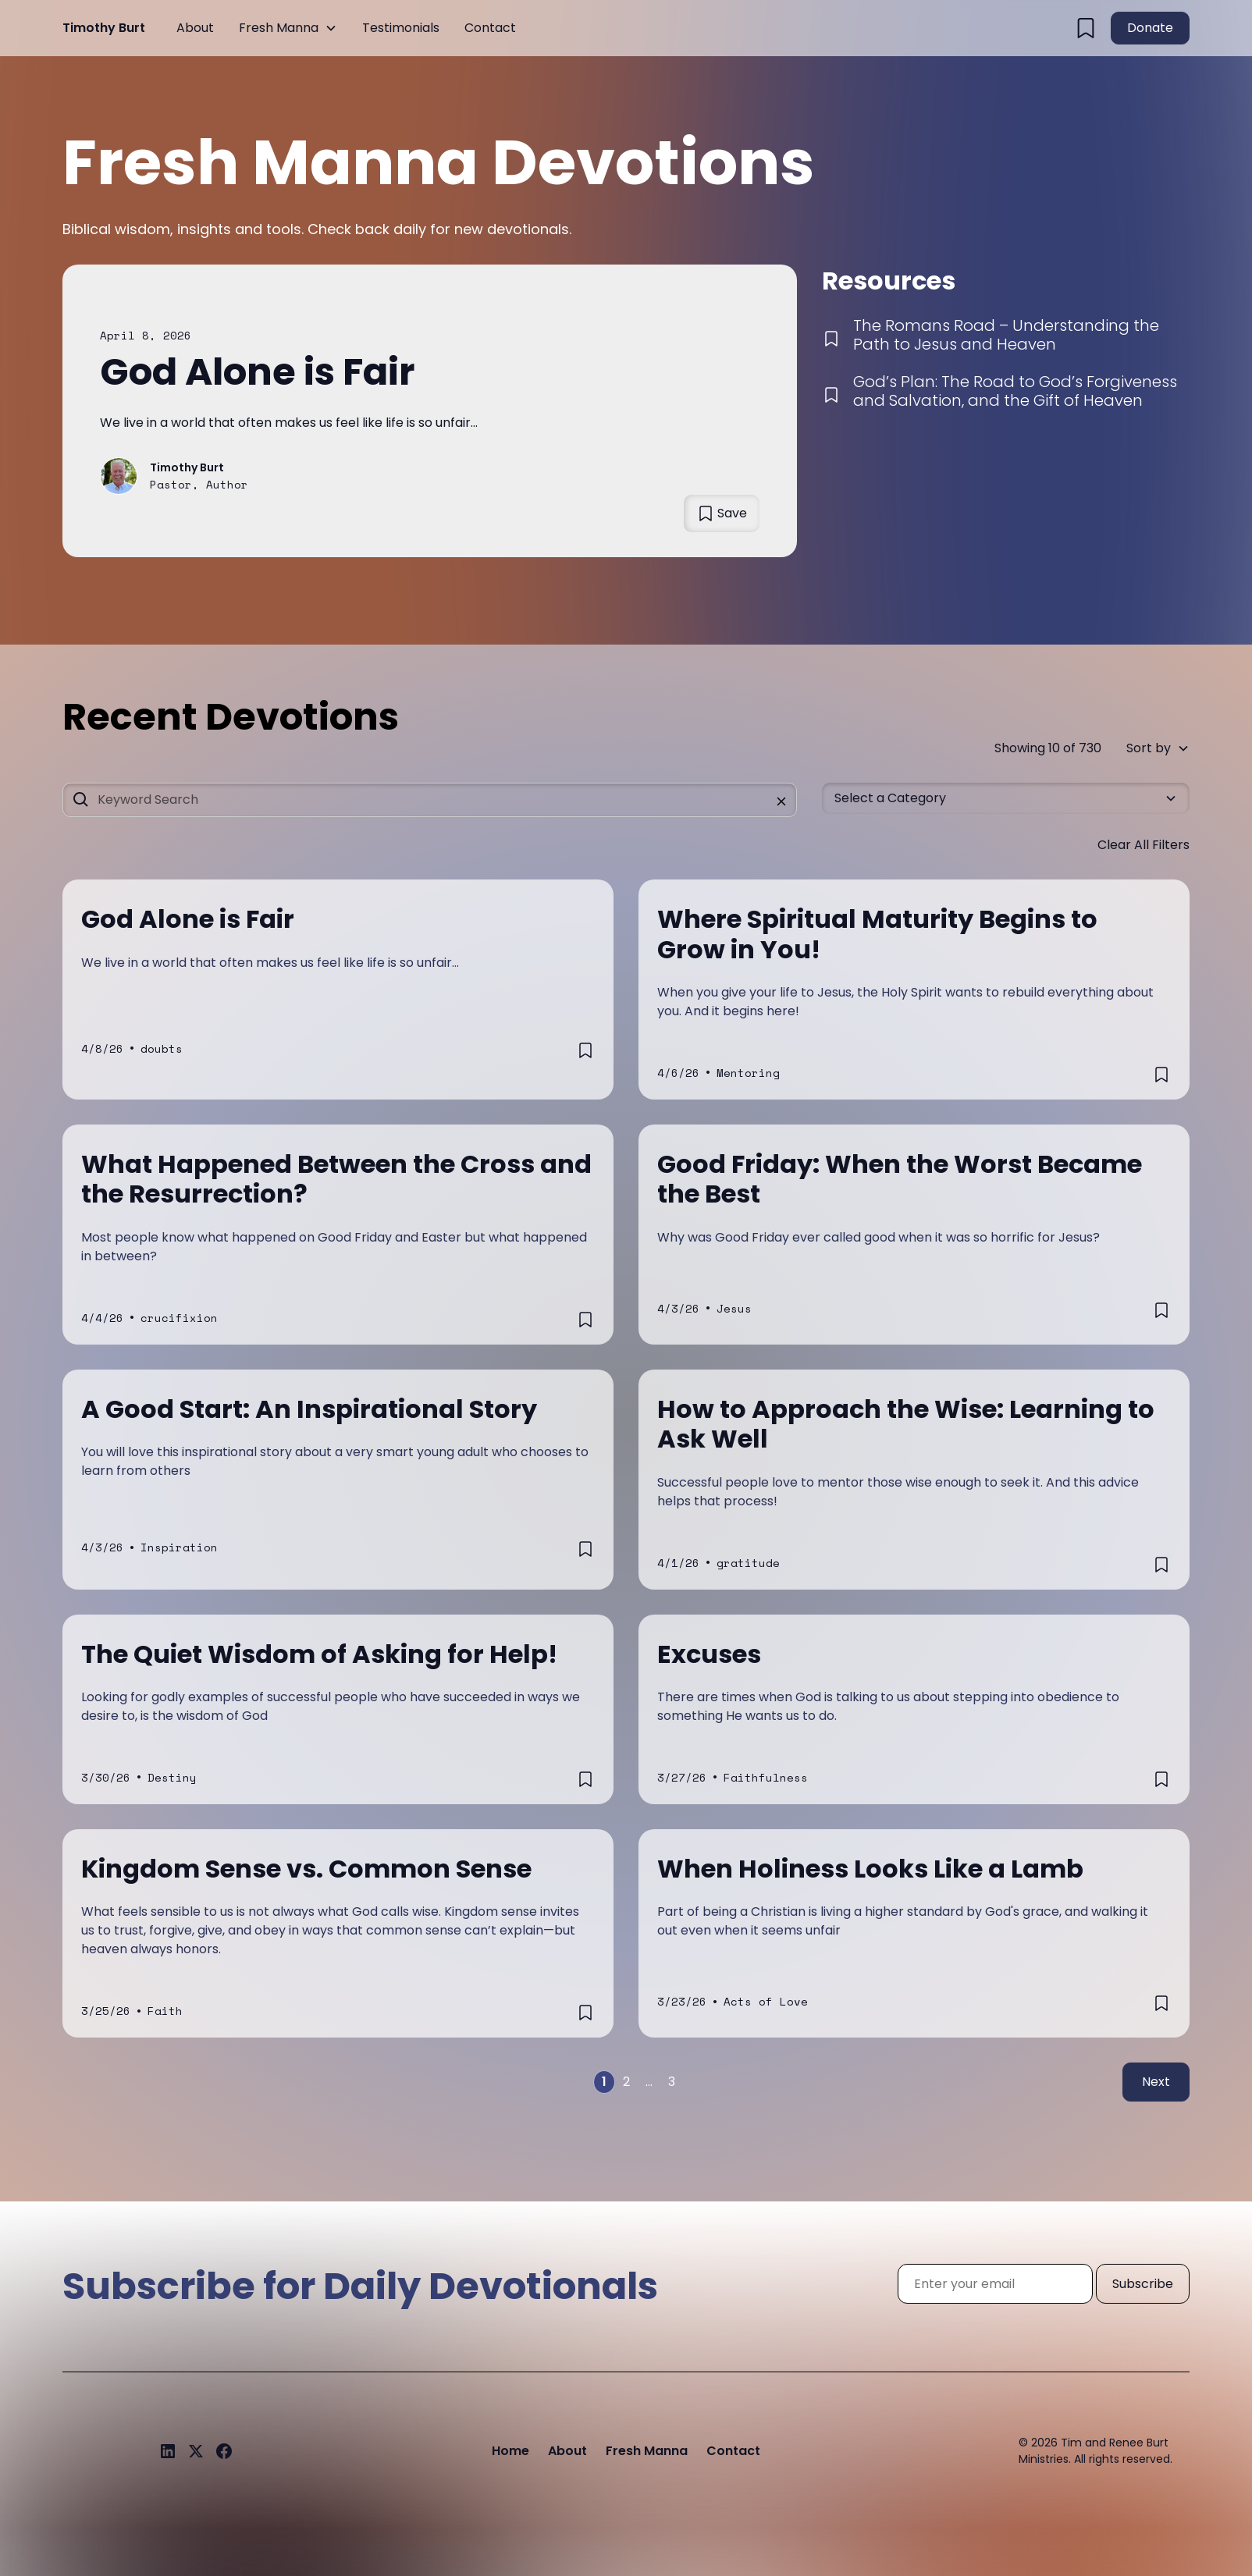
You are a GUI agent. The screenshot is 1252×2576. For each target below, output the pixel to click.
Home (510, 2451)
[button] (288, 28)
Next (1156, 2082)
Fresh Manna (278, 28)
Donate (1150, 28)
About (195, 28)
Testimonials (400, 28)
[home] (103, 28)
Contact (490, 28)
